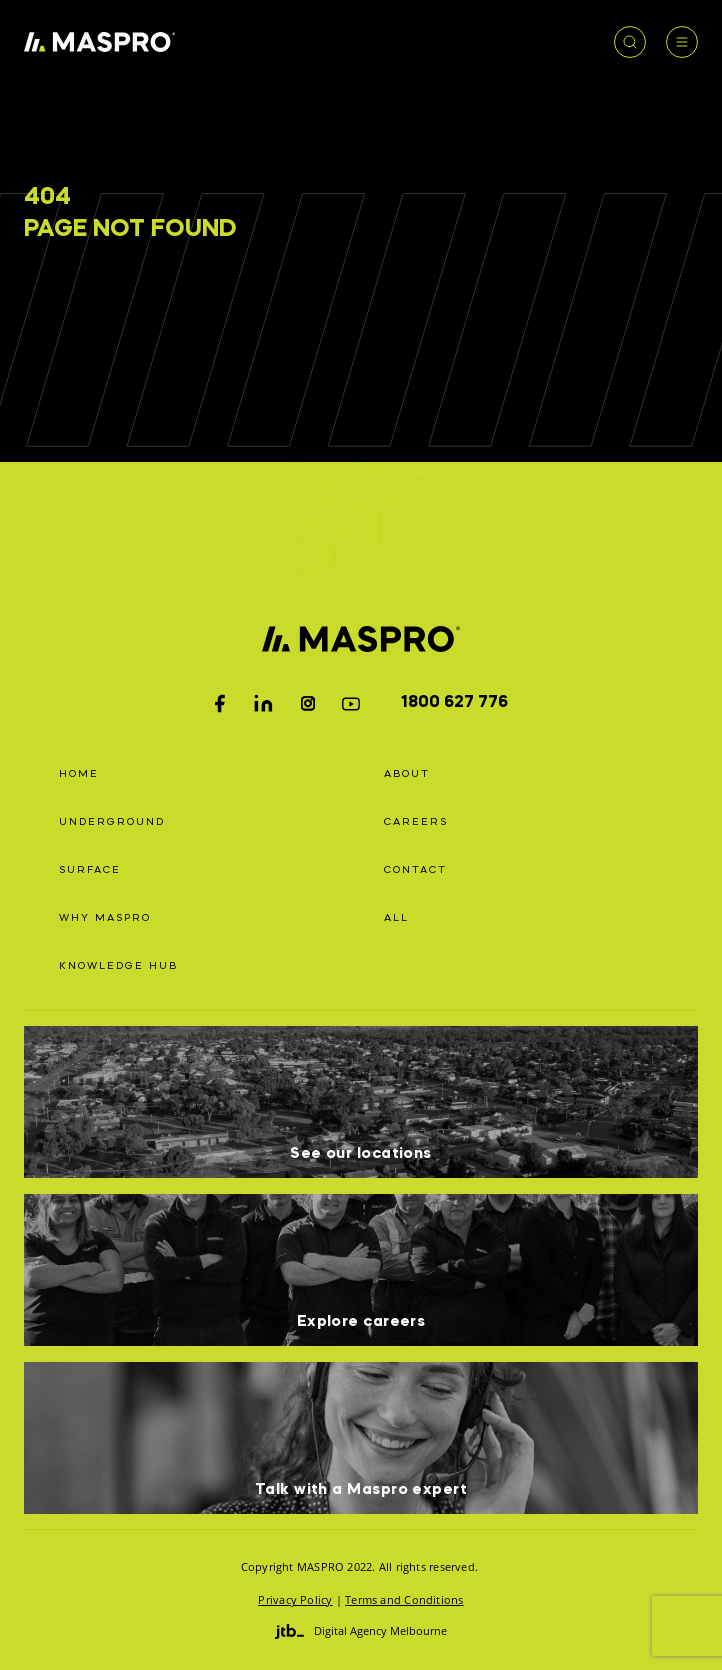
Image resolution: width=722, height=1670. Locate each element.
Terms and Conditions (404, 1599)
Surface (90, 870)
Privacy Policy (295, 1599)
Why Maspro (105, 918)
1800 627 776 (454, 703)
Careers (416, 822)
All (396, 918)
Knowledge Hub (118, 966)
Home (79, 774)
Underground (112, 822)
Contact (415, 870)
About (407, 774)
